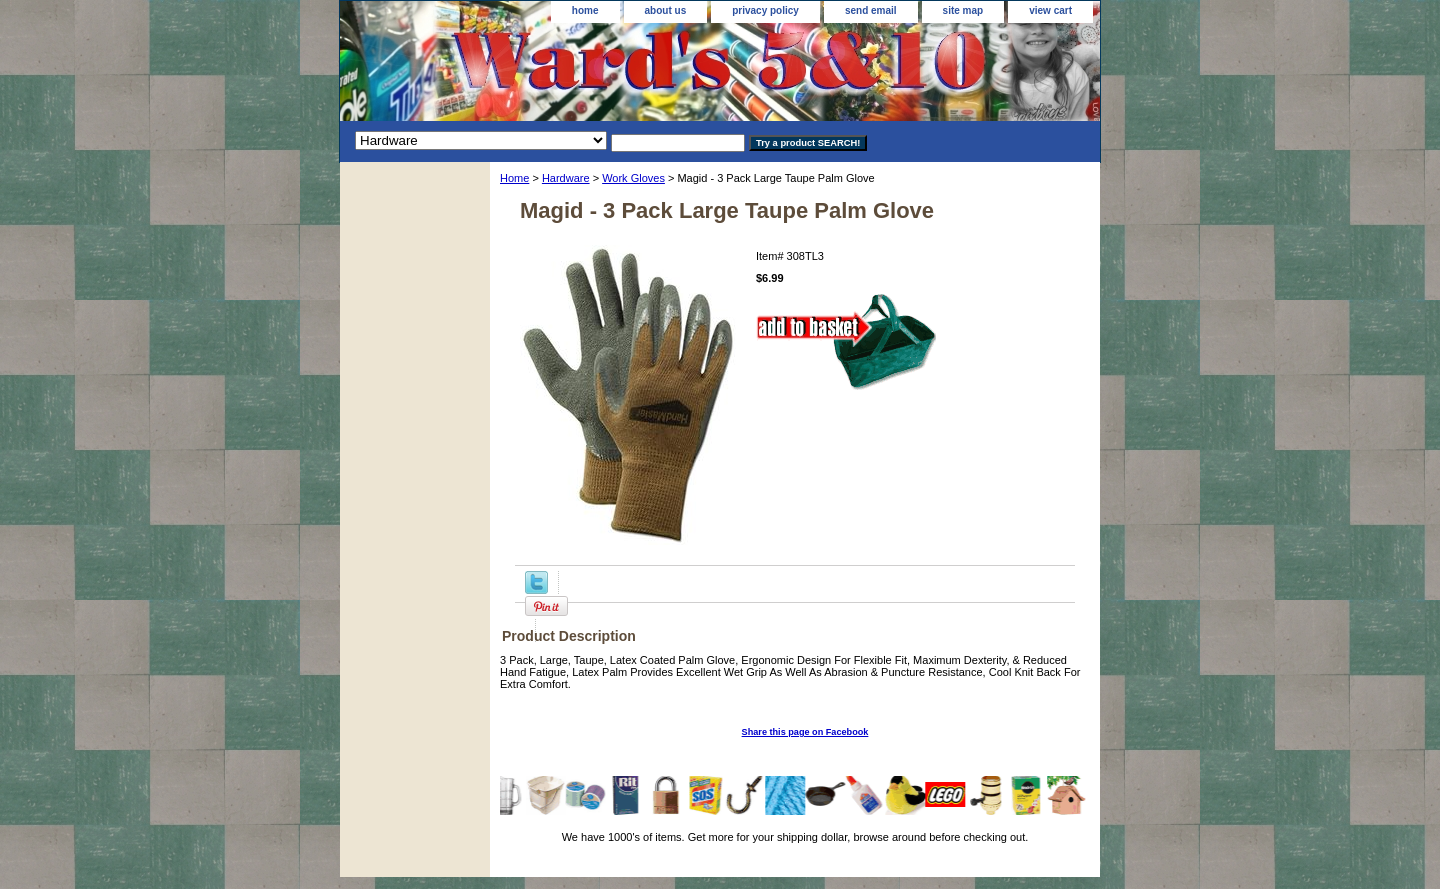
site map (963, 10)
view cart (1050, 10)
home (585, 10)
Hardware (566, 178)
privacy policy (765, 10)
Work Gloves (633, 178)
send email (871, 10)
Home (514, 178)
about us (666, 10)
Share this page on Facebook (805, 732)
